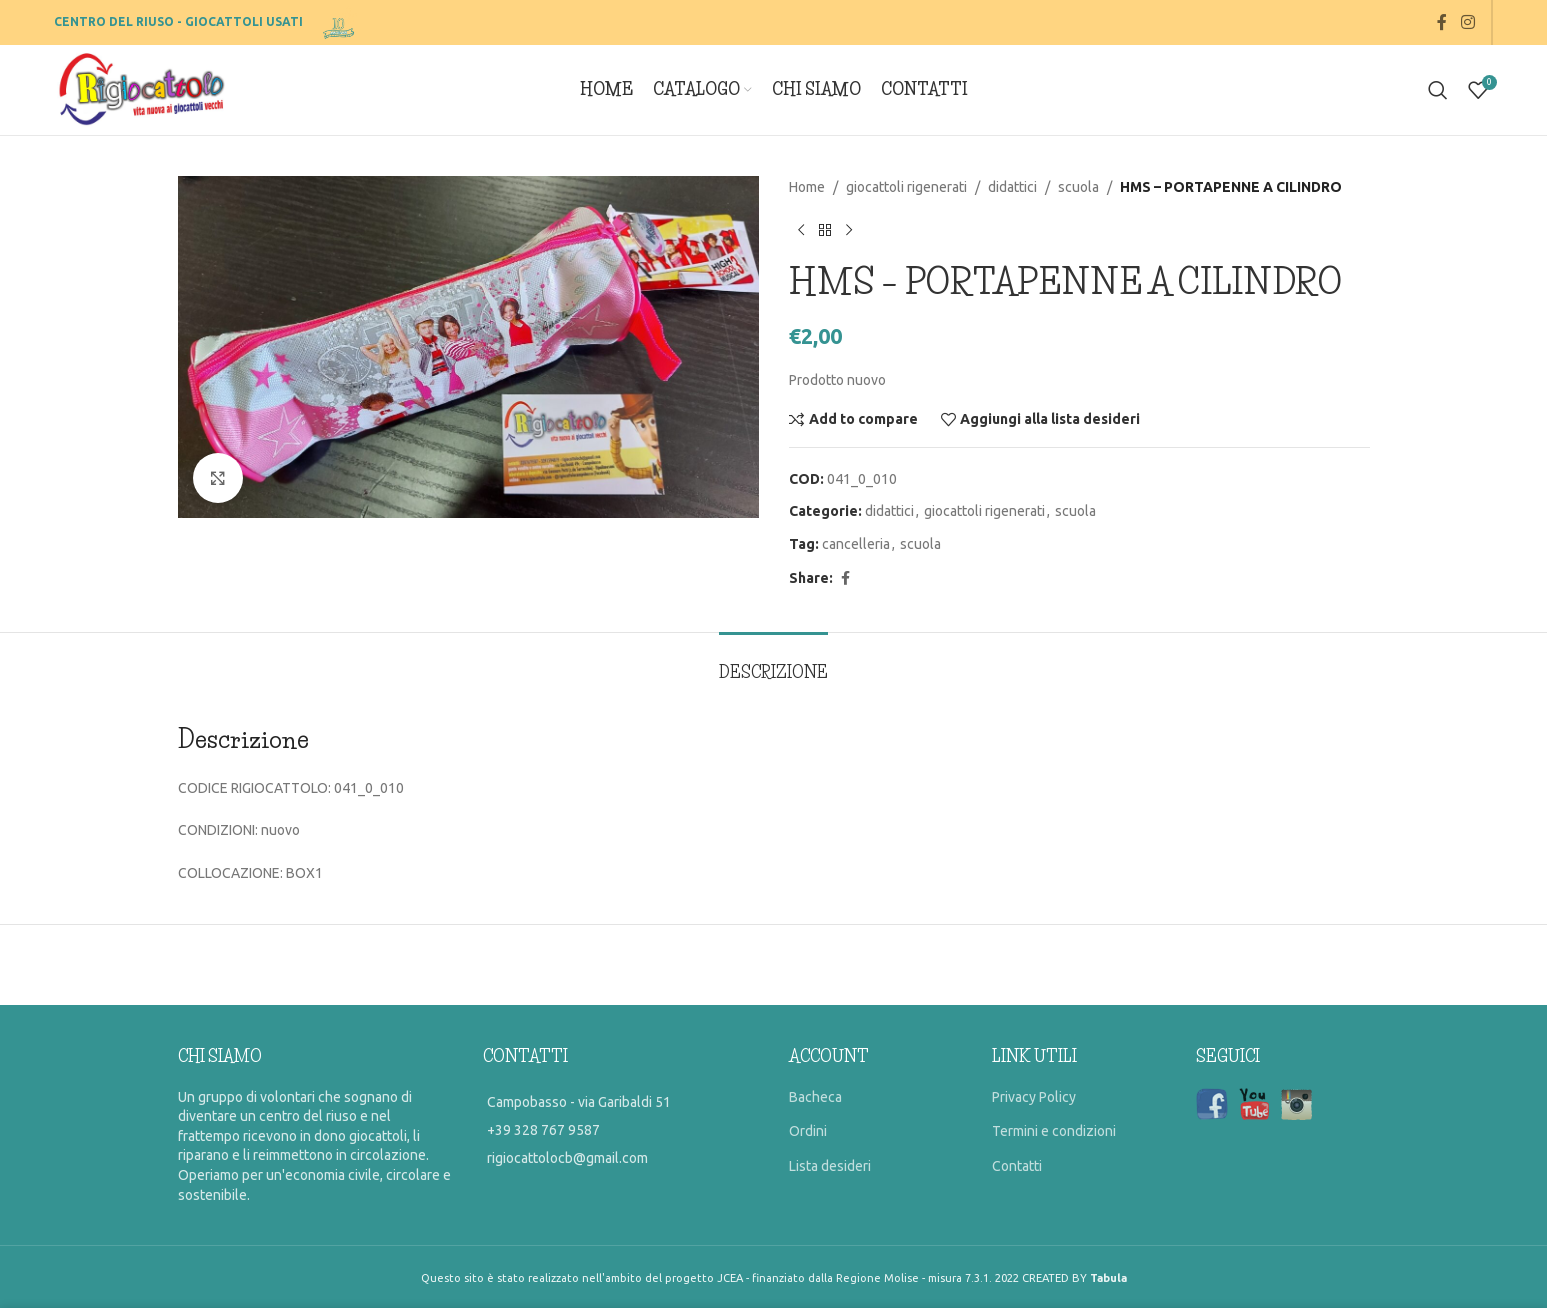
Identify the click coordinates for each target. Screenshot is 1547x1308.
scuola (1078, 187)
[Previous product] (801, 230)
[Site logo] (340, 21)
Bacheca (815, 1097)
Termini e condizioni (1054, 1131)
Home (807, 187)
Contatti (1017, 1166)
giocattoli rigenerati (906, 187)
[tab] (773, 662)
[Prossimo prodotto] (849, 230)
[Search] (1438, 90)
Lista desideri (830, 1166)
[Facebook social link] (1442, 22)
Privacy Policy (1034, 1097)
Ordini (808, 1131)
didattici (1012, 187)
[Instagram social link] (1467, 22)
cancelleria (856, 544)
